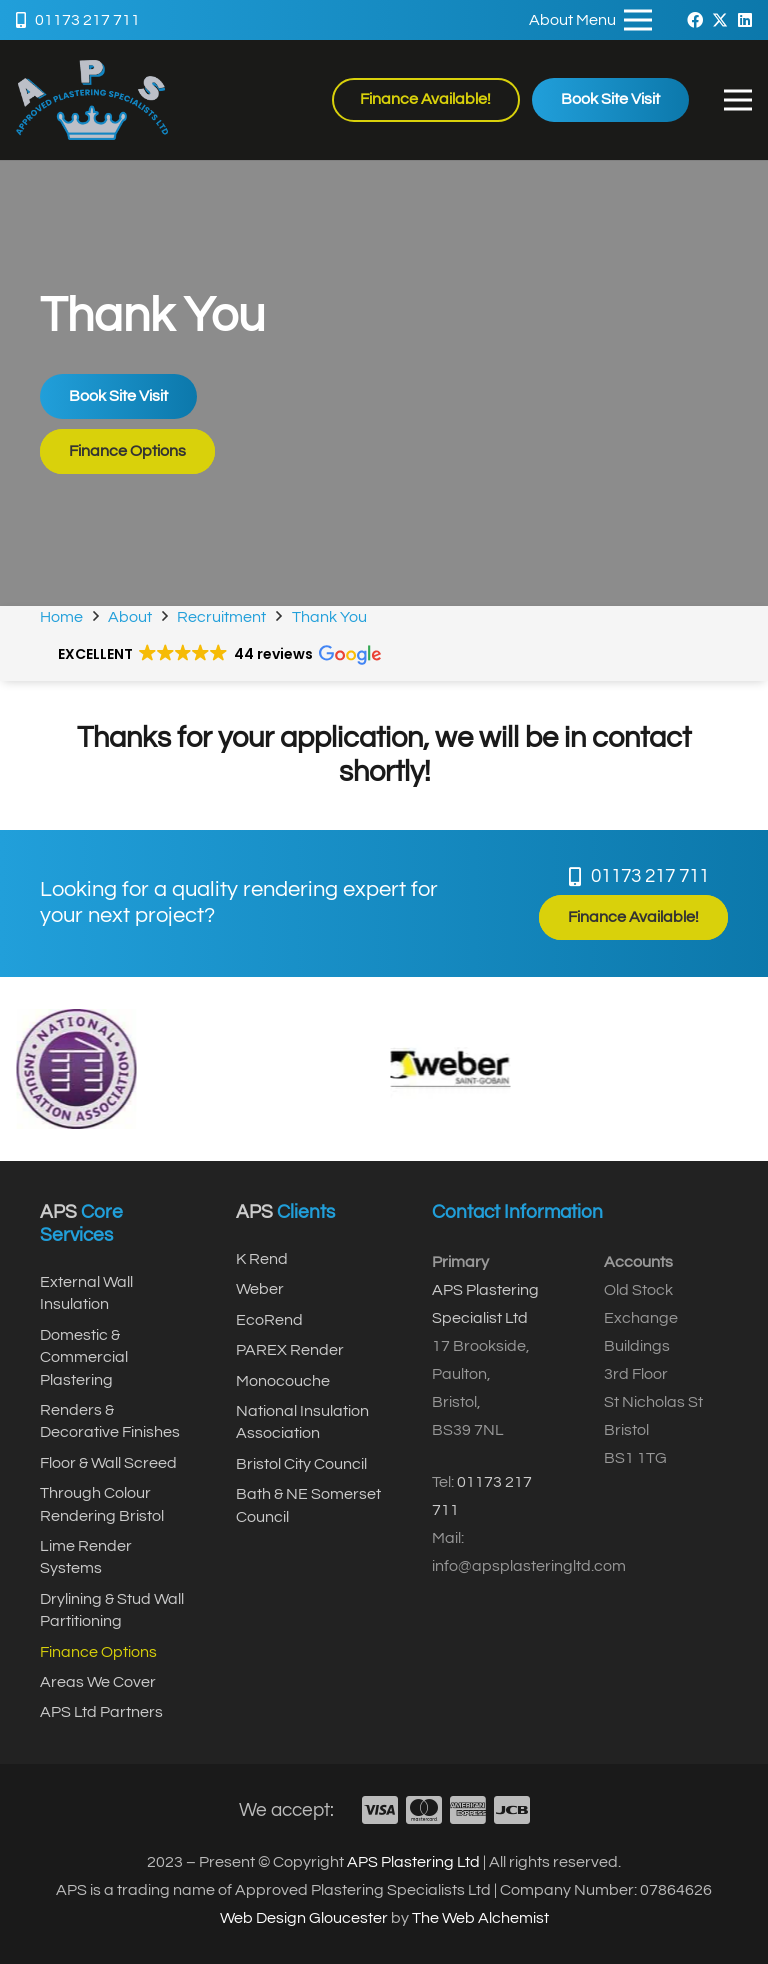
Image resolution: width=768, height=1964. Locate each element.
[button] (738, 100)
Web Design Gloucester (304, 1918)
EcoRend (269, 1320)
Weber (260, 1289)
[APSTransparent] (92, 100)
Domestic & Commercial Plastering (84, 1357)
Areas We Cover (98, 1682)
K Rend (262, 1259)
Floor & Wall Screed (108, 1463)
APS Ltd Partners (101, 1712)
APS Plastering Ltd (413, 1862)
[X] (720, 20)
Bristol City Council (301, 1464)
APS (58, 1212)
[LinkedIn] (745, 20)
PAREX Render (290, 1350)
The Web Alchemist (480, 1918)
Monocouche (283, 1381)
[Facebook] (695, 20)
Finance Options (98, 1652)
